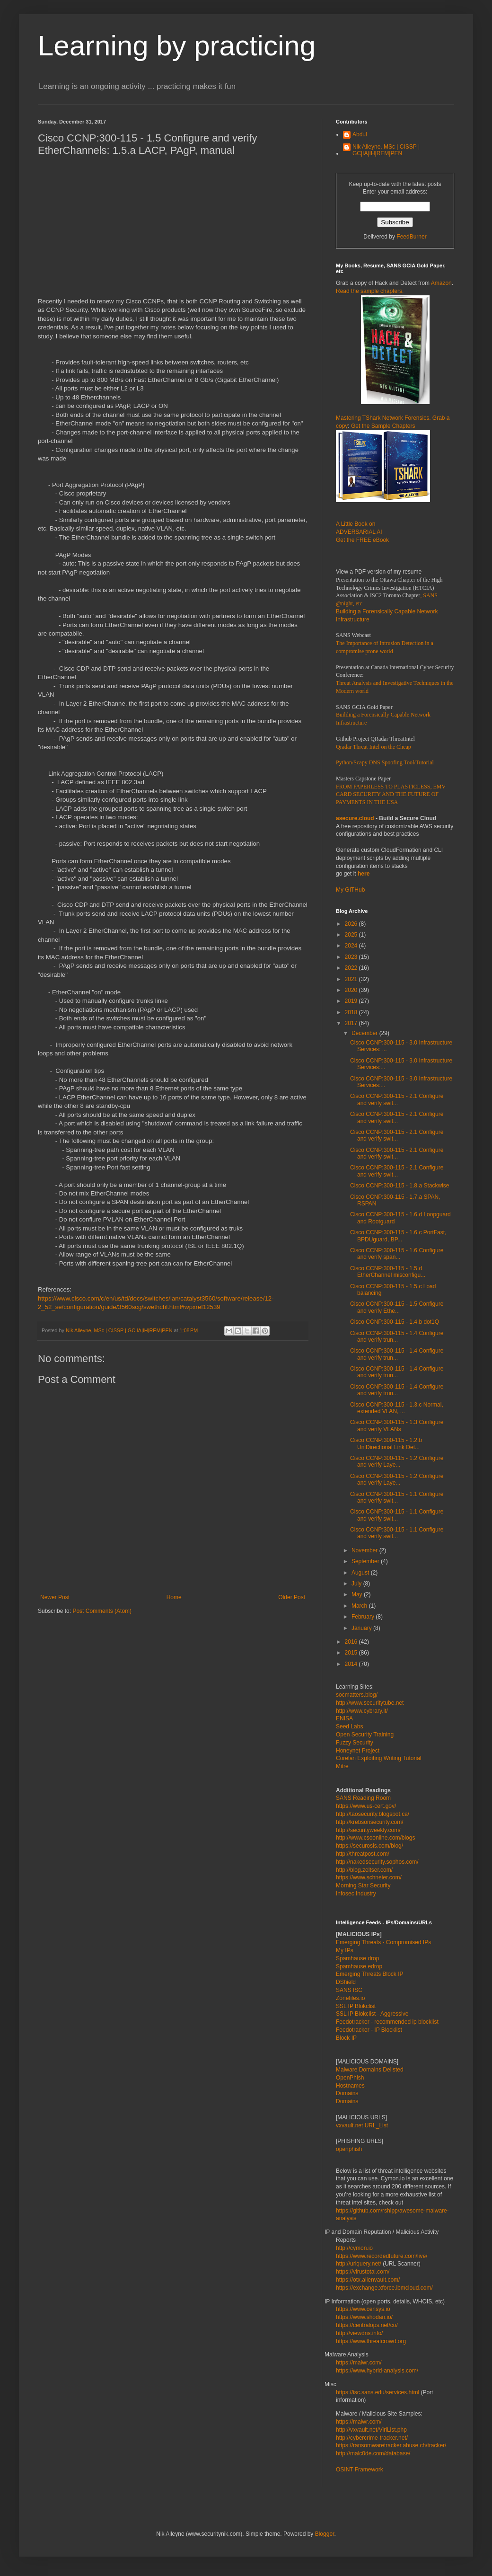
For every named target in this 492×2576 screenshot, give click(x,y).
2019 (352, 1001)
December (365, 1033)
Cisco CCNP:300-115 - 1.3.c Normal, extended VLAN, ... (396, 1408)
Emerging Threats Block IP (370, 1974)
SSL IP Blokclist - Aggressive (372, 2013)
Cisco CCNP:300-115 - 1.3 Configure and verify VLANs (396, 1425)
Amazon (441, 283)
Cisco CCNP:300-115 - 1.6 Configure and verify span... (396, 1253)
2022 (352, 968)
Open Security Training (365, 1734)
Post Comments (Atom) (102, 1611)
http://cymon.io (354, 2248)
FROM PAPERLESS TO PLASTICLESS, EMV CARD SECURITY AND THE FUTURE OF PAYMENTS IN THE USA (391, 794)
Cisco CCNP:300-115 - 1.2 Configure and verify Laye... (396, 1461)
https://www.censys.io (363, 2309)
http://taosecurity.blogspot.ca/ (372, 1814)
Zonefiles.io (350, 1998)
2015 (352, 1652)
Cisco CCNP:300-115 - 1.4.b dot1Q (394, 1322)
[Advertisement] (173, 231)
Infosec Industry (356, 1893)
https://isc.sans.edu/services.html (377, 2392)
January (362, 1628)
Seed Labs (349, 1726)
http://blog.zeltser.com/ (364, 1870)
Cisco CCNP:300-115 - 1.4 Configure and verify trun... (396, 1336)
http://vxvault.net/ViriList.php (371, 2429)
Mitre (342, 1766)
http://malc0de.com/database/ (373, 2453)
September (366, 1561)
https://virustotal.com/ (362, 2271)
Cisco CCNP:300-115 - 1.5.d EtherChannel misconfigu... (387, 1271)
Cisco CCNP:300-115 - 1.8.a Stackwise (399, 1185)
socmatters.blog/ (357, 1694)
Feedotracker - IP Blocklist (369, 2030)
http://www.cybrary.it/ (362, 1711)
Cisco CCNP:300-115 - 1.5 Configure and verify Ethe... (396, 1307)
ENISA (344, 1718)
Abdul (359, 134)
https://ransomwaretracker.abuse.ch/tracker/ (391, 2445)
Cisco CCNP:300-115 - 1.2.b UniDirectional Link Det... (386, 1443)
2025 (352, 934)
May (357, 1594)
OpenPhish (350, 2077)
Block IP (346, 2038)
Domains (347, 2093)
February (363, 1616)
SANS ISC (349, 1990)
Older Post (291, 1597)
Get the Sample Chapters (383, 426)
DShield (346, 1982)
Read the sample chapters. (370, 291)
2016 (352, 1641)
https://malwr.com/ (359, 2421)
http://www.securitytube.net (370, 1703)
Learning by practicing (177, 46)
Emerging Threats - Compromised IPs (383, 1942)
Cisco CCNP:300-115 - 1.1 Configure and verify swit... (396, 1497)
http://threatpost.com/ (362, 1853)
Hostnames (350, 2085)
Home (174, 1597)
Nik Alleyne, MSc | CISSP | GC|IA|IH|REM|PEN (386, 150)
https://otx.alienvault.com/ (368, 2279)
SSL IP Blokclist (356, 2006)
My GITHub (350, 889)
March (360, 1605)
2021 (352, 979)
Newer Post (55, 1597)
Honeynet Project (357, 1750)
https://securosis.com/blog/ (369, 1845)
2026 (352, 924)
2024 (352, 945)
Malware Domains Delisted (370, 2069)
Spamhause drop (357, 1958)
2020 (352, 990)
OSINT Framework (359, 2469)
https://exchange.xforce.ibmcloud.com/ (384, 2287)
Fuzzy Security (354, 1742)
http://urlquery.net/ (358, 2263)
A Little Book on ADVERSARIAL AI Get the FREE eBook (362, 532)
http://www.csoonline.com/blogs (375, 1837)
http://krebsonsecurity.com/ (370, 1822)
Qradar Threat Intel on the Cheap (373, 747)
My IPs (344, 1950)
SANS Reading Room (363, 1798)
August (361, 1572)
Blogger (324, 2534)
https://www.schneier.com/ (369, 1877)
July (357, 1583)
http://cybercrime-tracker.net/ (372, 2437)
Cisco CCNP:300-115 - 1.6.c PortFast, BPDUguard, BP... (398, 1235)
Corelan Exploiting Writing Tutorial (379, 1758)
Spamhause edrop (359, 1966)
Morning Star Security (363, 1885)
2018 (352, 1012)
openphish (349, 2149)
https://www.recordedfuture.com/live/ (381, 2256)
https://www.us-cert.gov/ (366, 1806)
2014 (352, 1664)
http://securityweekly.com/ (368, 1830)
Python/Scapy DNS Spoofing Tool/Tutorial (385, 762)
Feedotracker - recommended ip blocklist (387, 2021)
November (365, 1550)
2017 (352, 1023)
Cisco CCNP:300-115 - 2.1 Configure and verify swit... (396, 1099)
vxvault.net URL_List (362, 2125)
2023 (352, 957)
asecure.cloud (355, 818)
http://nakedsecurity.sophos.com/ (377, 1862)
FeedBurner (411, 236)
